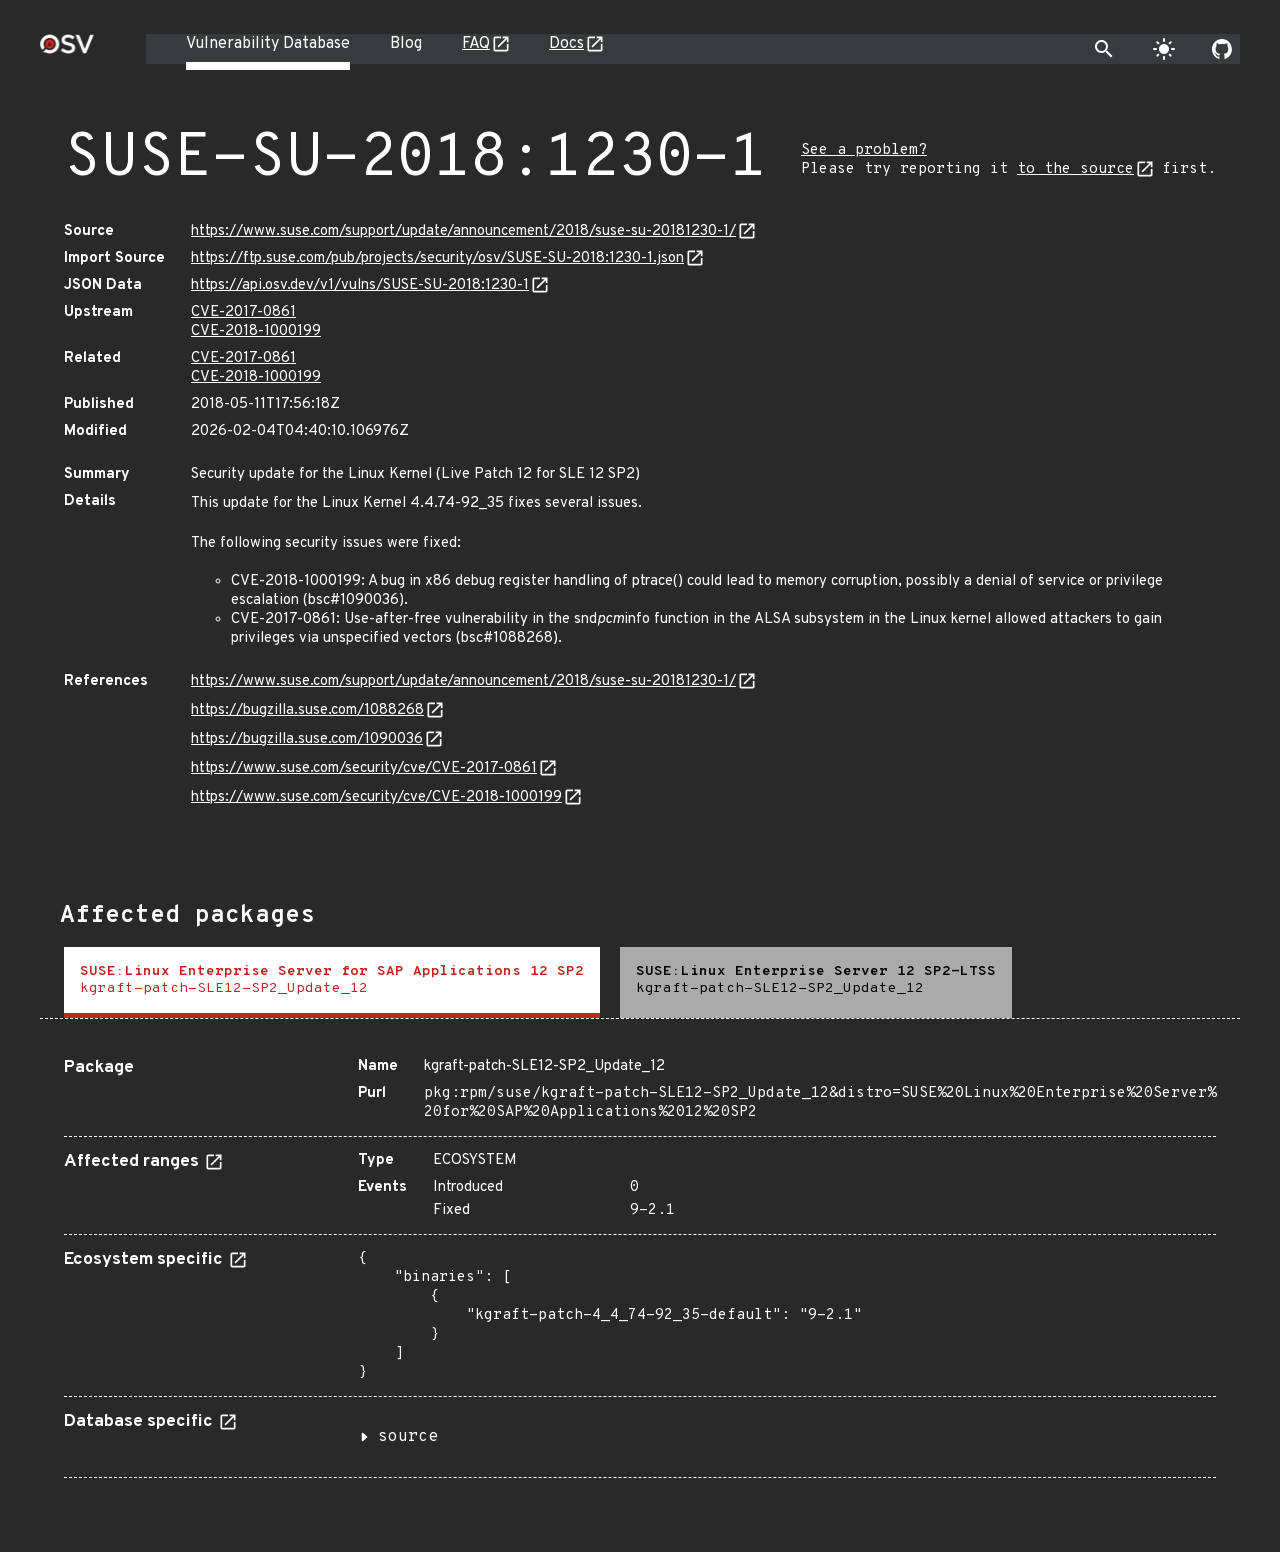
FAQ (476, 44)
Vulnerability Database (268, 44)
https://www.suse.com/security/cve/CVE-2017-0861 (364, 768)
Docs (566, 44)
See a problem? (864, 150)
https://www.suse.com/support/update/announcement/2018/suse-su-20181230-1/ (463, 231)
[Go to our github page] (1222, 49)
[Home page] (67, 50)
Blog (406, 44)
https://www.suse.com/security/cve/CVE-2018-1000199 (376, 797)
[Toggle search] (1104, 49)
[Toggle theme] (1164, 49)
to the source (1075, 169)
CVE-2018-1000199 (256, 331)
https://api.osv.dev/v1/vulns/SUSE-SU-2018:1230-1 (360, 285)
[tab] (332, 982)
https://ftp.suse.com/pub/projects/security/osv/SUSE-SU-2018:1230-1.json (437, 258)
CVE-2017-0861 (243, 312)
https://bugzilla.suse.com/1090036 (307, 739)
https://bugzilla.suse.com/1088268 (307, 710)
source (408, 1437)
